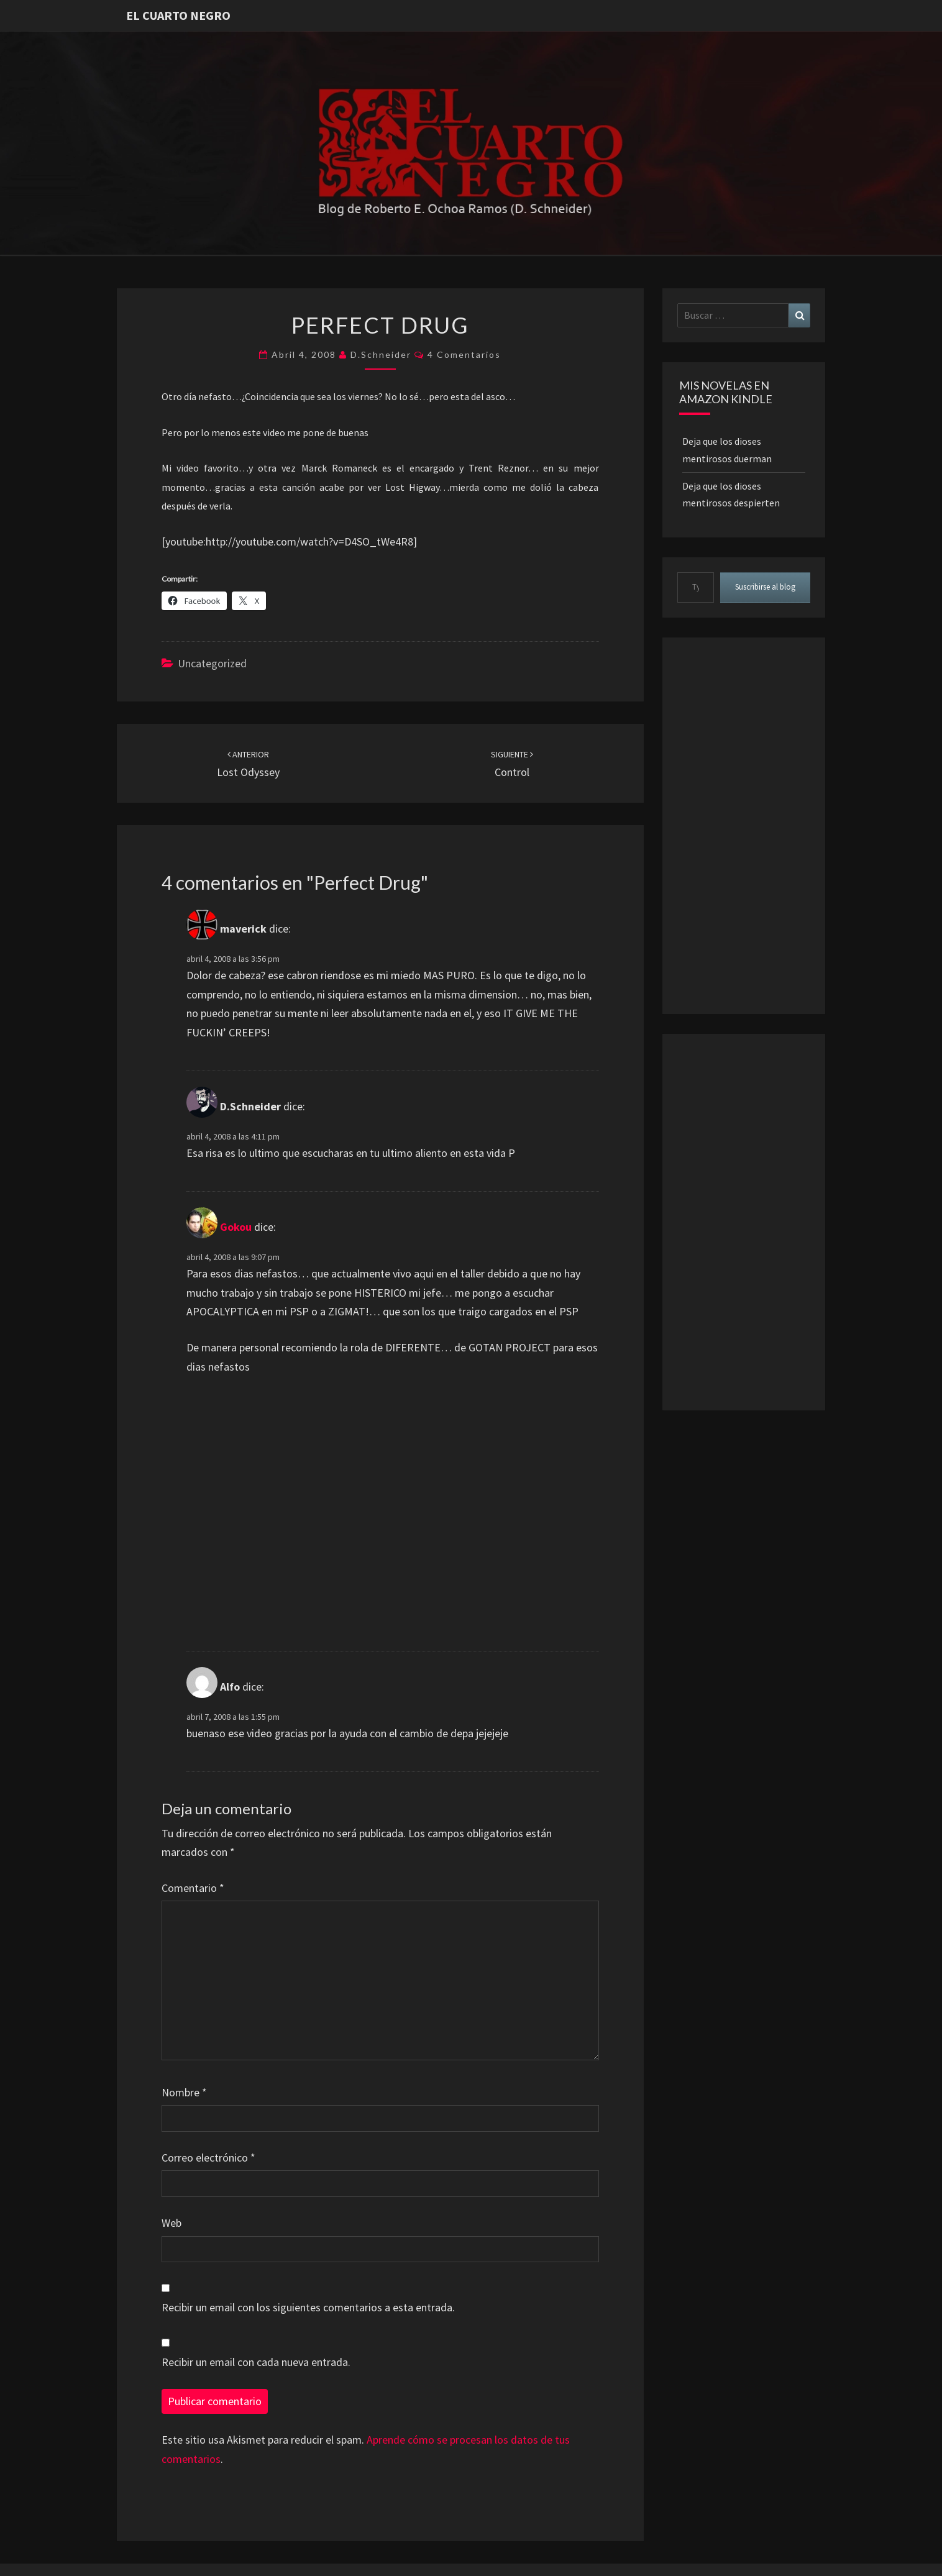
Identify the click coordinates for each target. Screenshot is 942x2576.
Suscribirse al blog (765, 587)
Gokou (236, 1227)
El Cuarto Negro (178, 15)
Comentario (193, 1888)
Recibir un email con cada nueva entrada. (256, 2362)
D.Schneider (380, 354)
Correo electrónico (208, 2157)
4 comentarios (464, 354)
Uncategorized (212, 663)
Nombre (184, 2092)
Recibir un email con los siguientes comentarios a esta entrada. (308, 2307)
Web (171, 2223)
